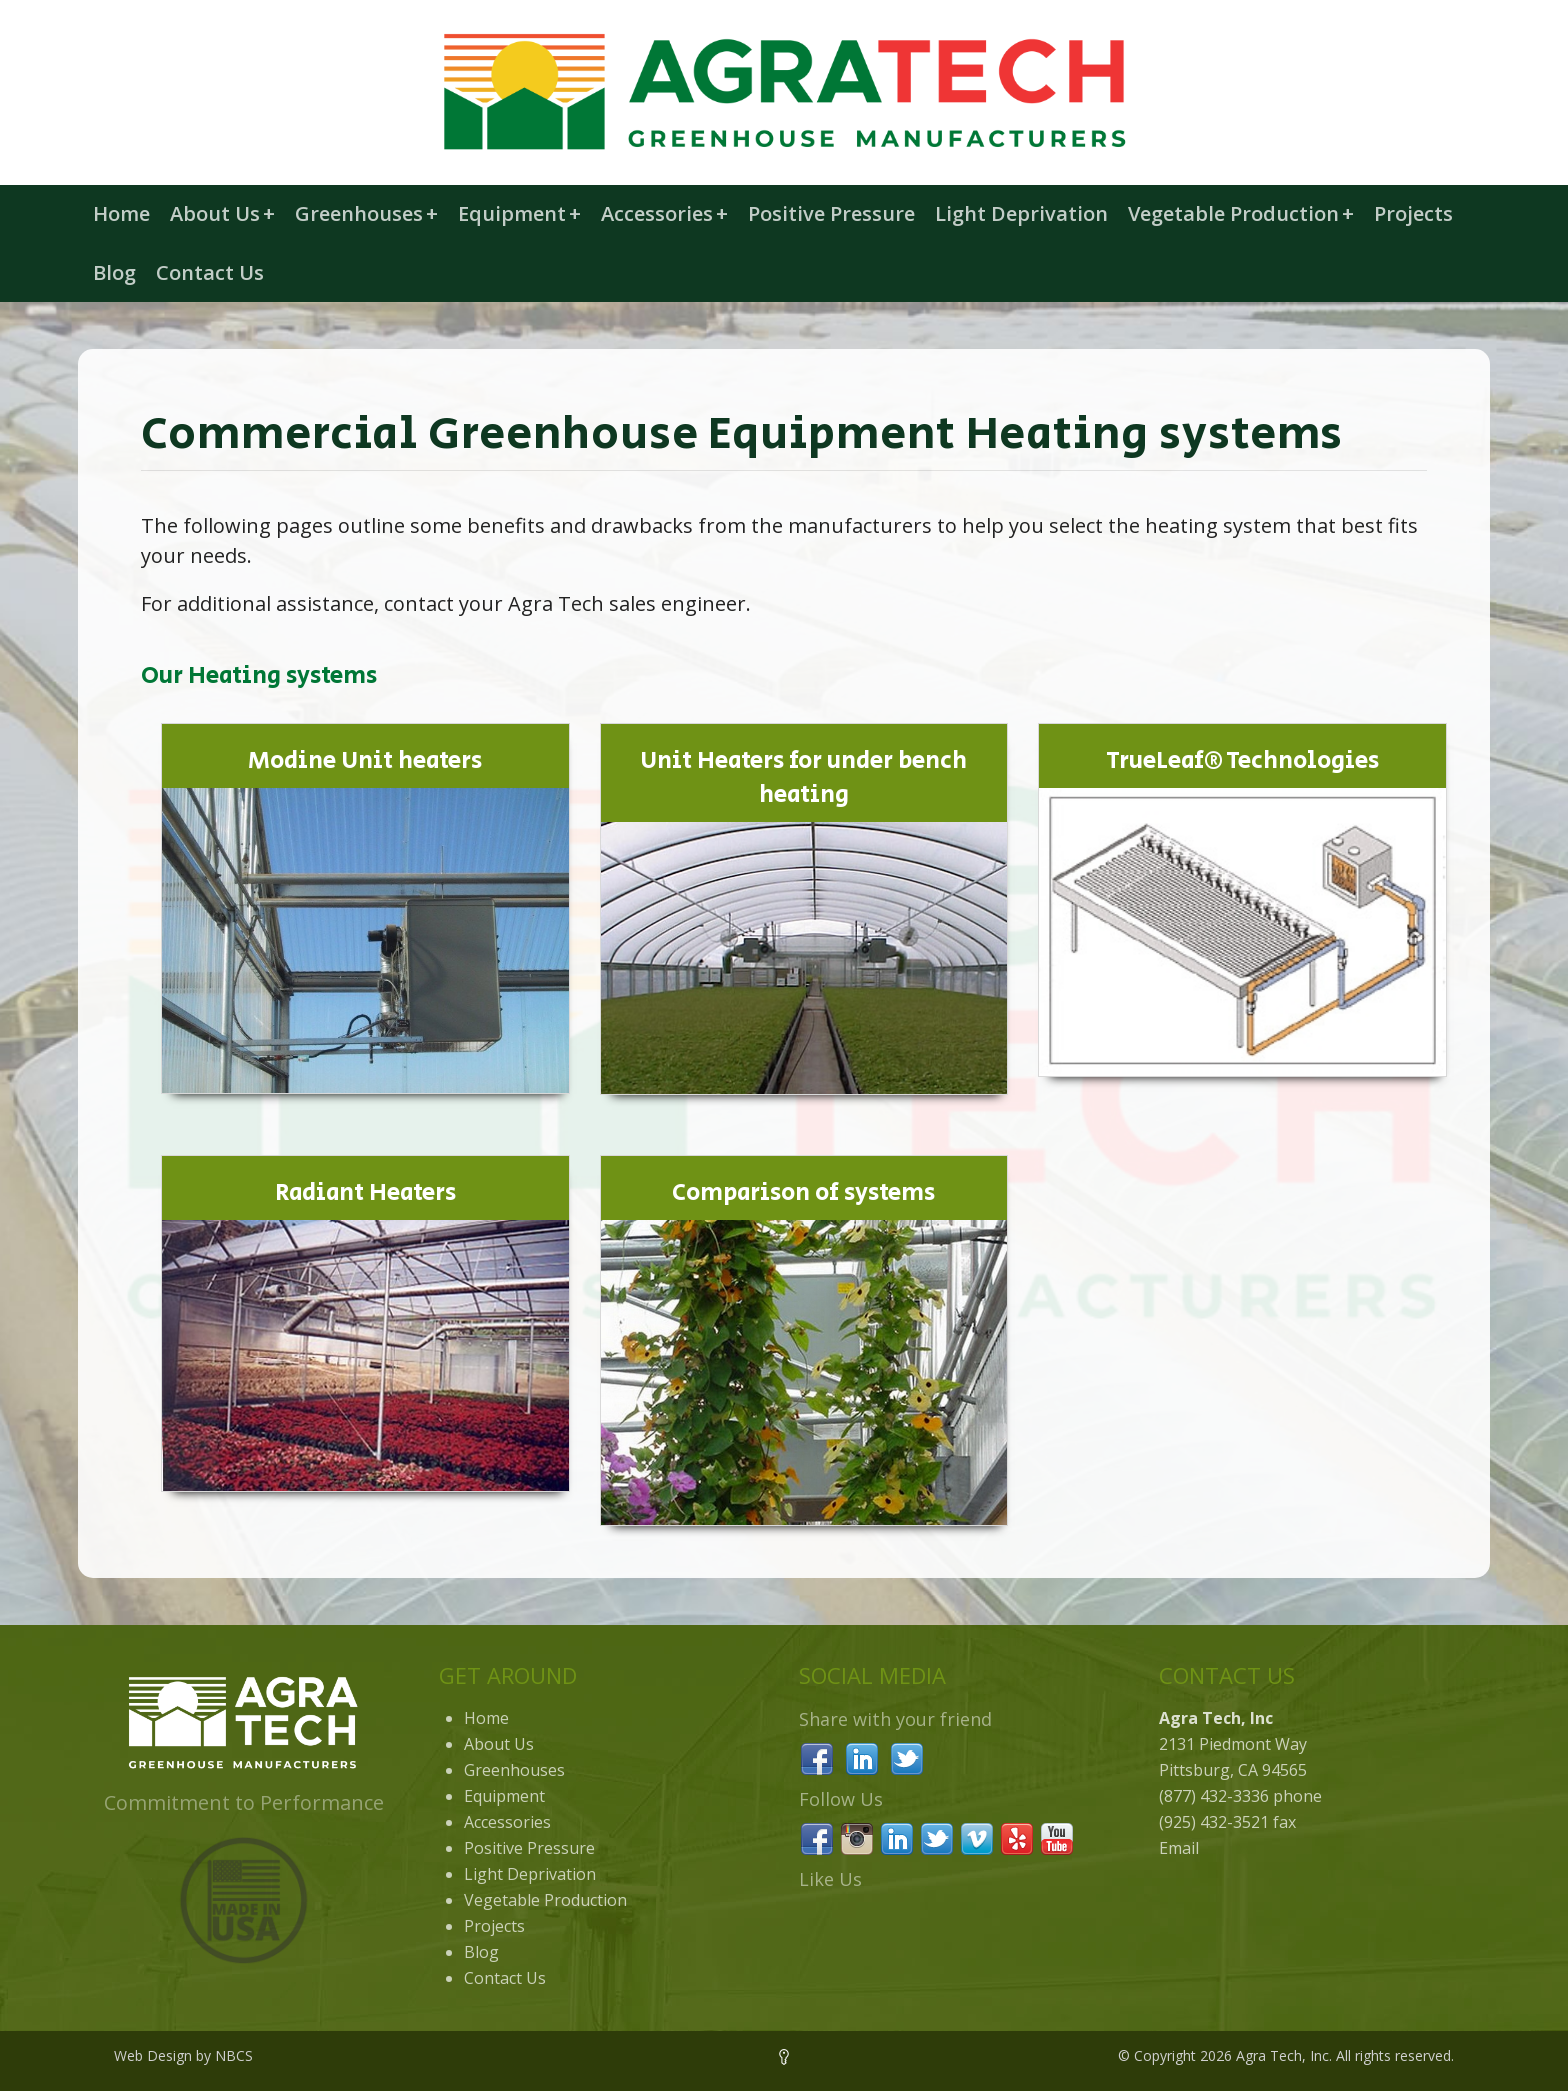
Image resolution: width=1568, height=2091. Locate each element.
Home (121, 213)
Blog (114, 272)
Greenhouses (366, 213)
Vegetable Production (1241, 213)
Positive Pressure (831, 213)
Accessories (664, 213)
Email (1179, 1848)
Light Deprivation (1021, 213)
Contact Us (210, 272)
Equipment (519, 213)
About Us (222, 213)
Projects (1413, 213)
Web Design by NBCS (183, 2055)
